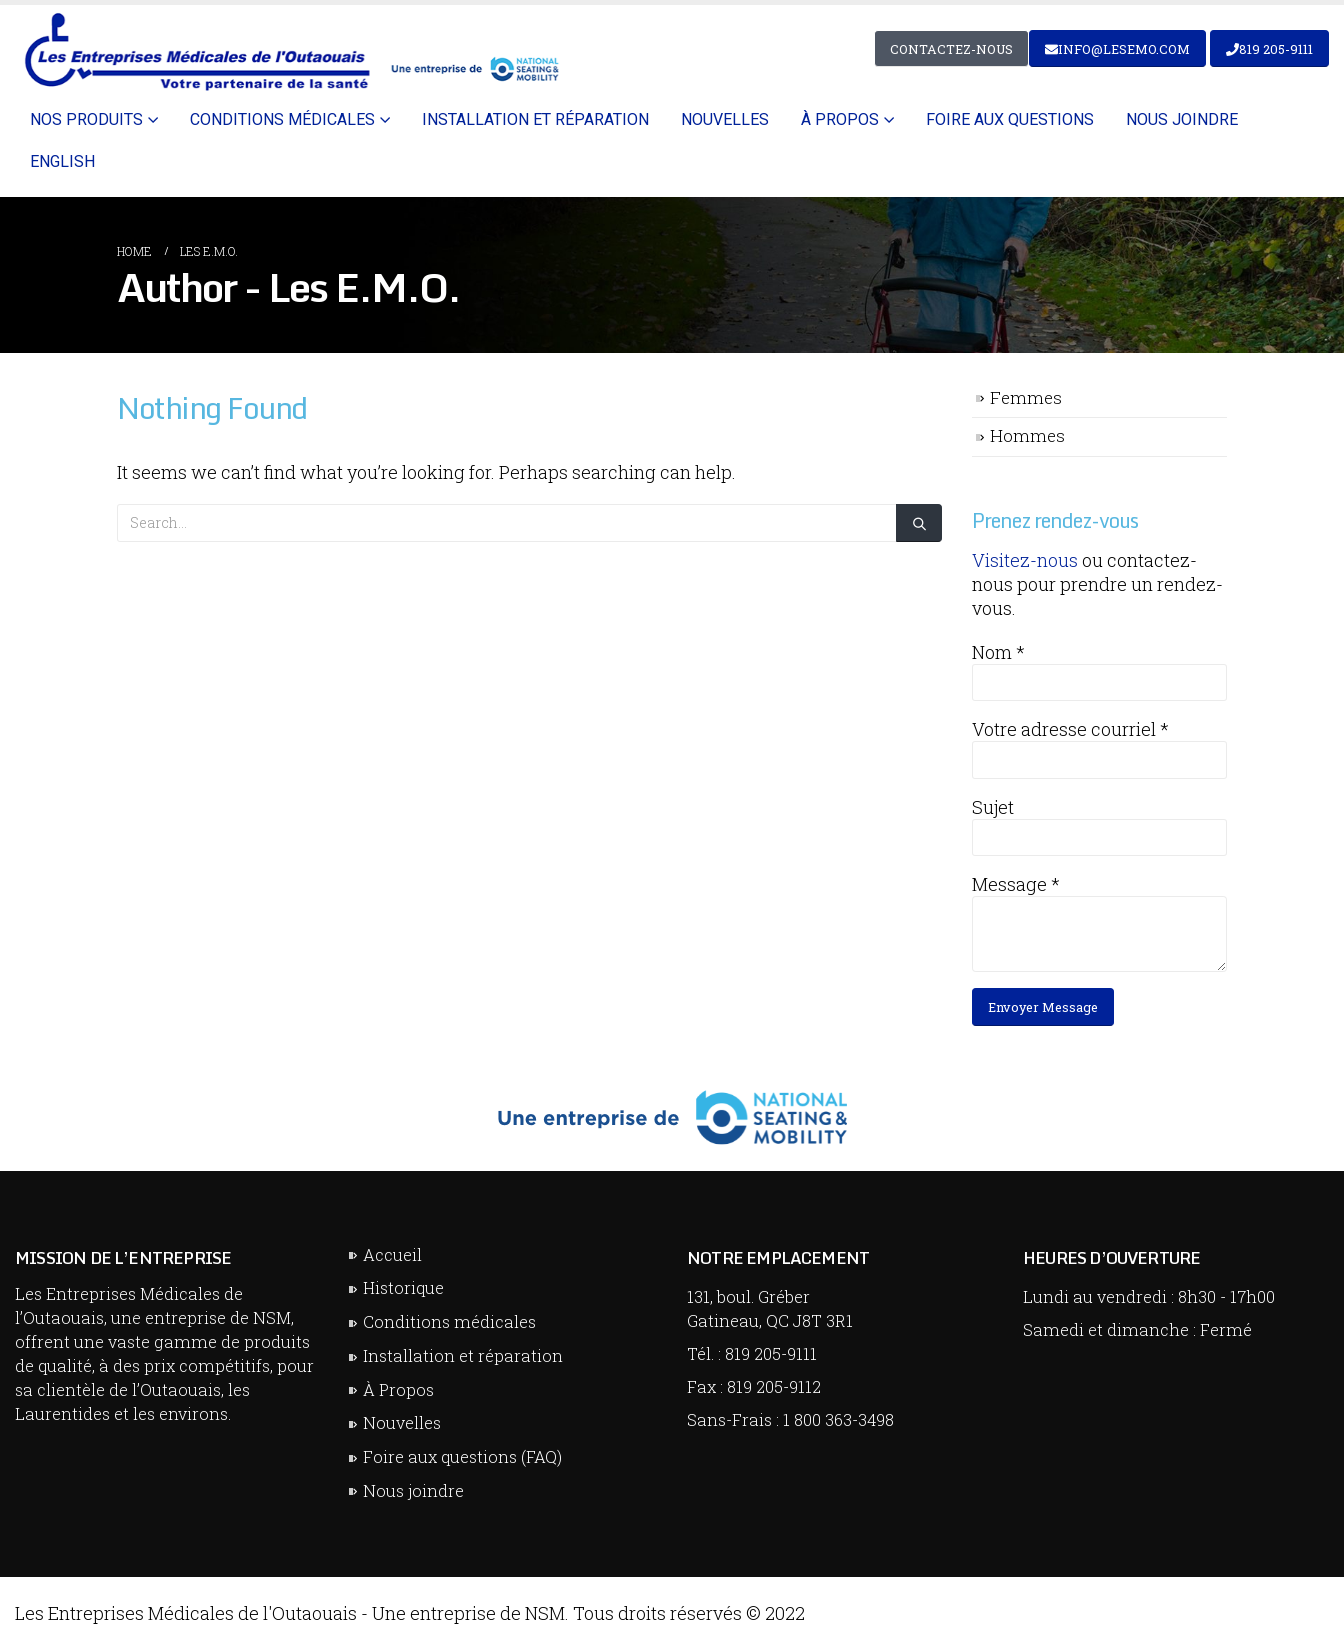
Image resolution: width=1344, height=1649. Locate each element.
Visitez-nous (1025, 560)
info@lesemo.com (1117, 49)
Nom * (998, 652)
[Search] (919, 523)
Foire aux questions (1010, 119)
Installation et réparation (535, 119)
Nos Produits (86, 119)
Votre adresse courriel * (1070, 729)
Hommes (1027, 435)
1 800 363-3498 (838, 1419)
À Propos (398, 1389)
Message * (1016, 884)
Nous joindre (1182, 119)
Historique (403, 1287)
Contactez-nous (951, 49)
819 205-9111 (1269, 49)
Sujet (993, 807)
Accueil (392, 1254)
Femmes (1026, 397)
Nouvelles (725, 119)
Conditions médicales (282, 119)
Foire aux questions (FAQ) (462, 1456)
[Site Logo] (288, 51)
